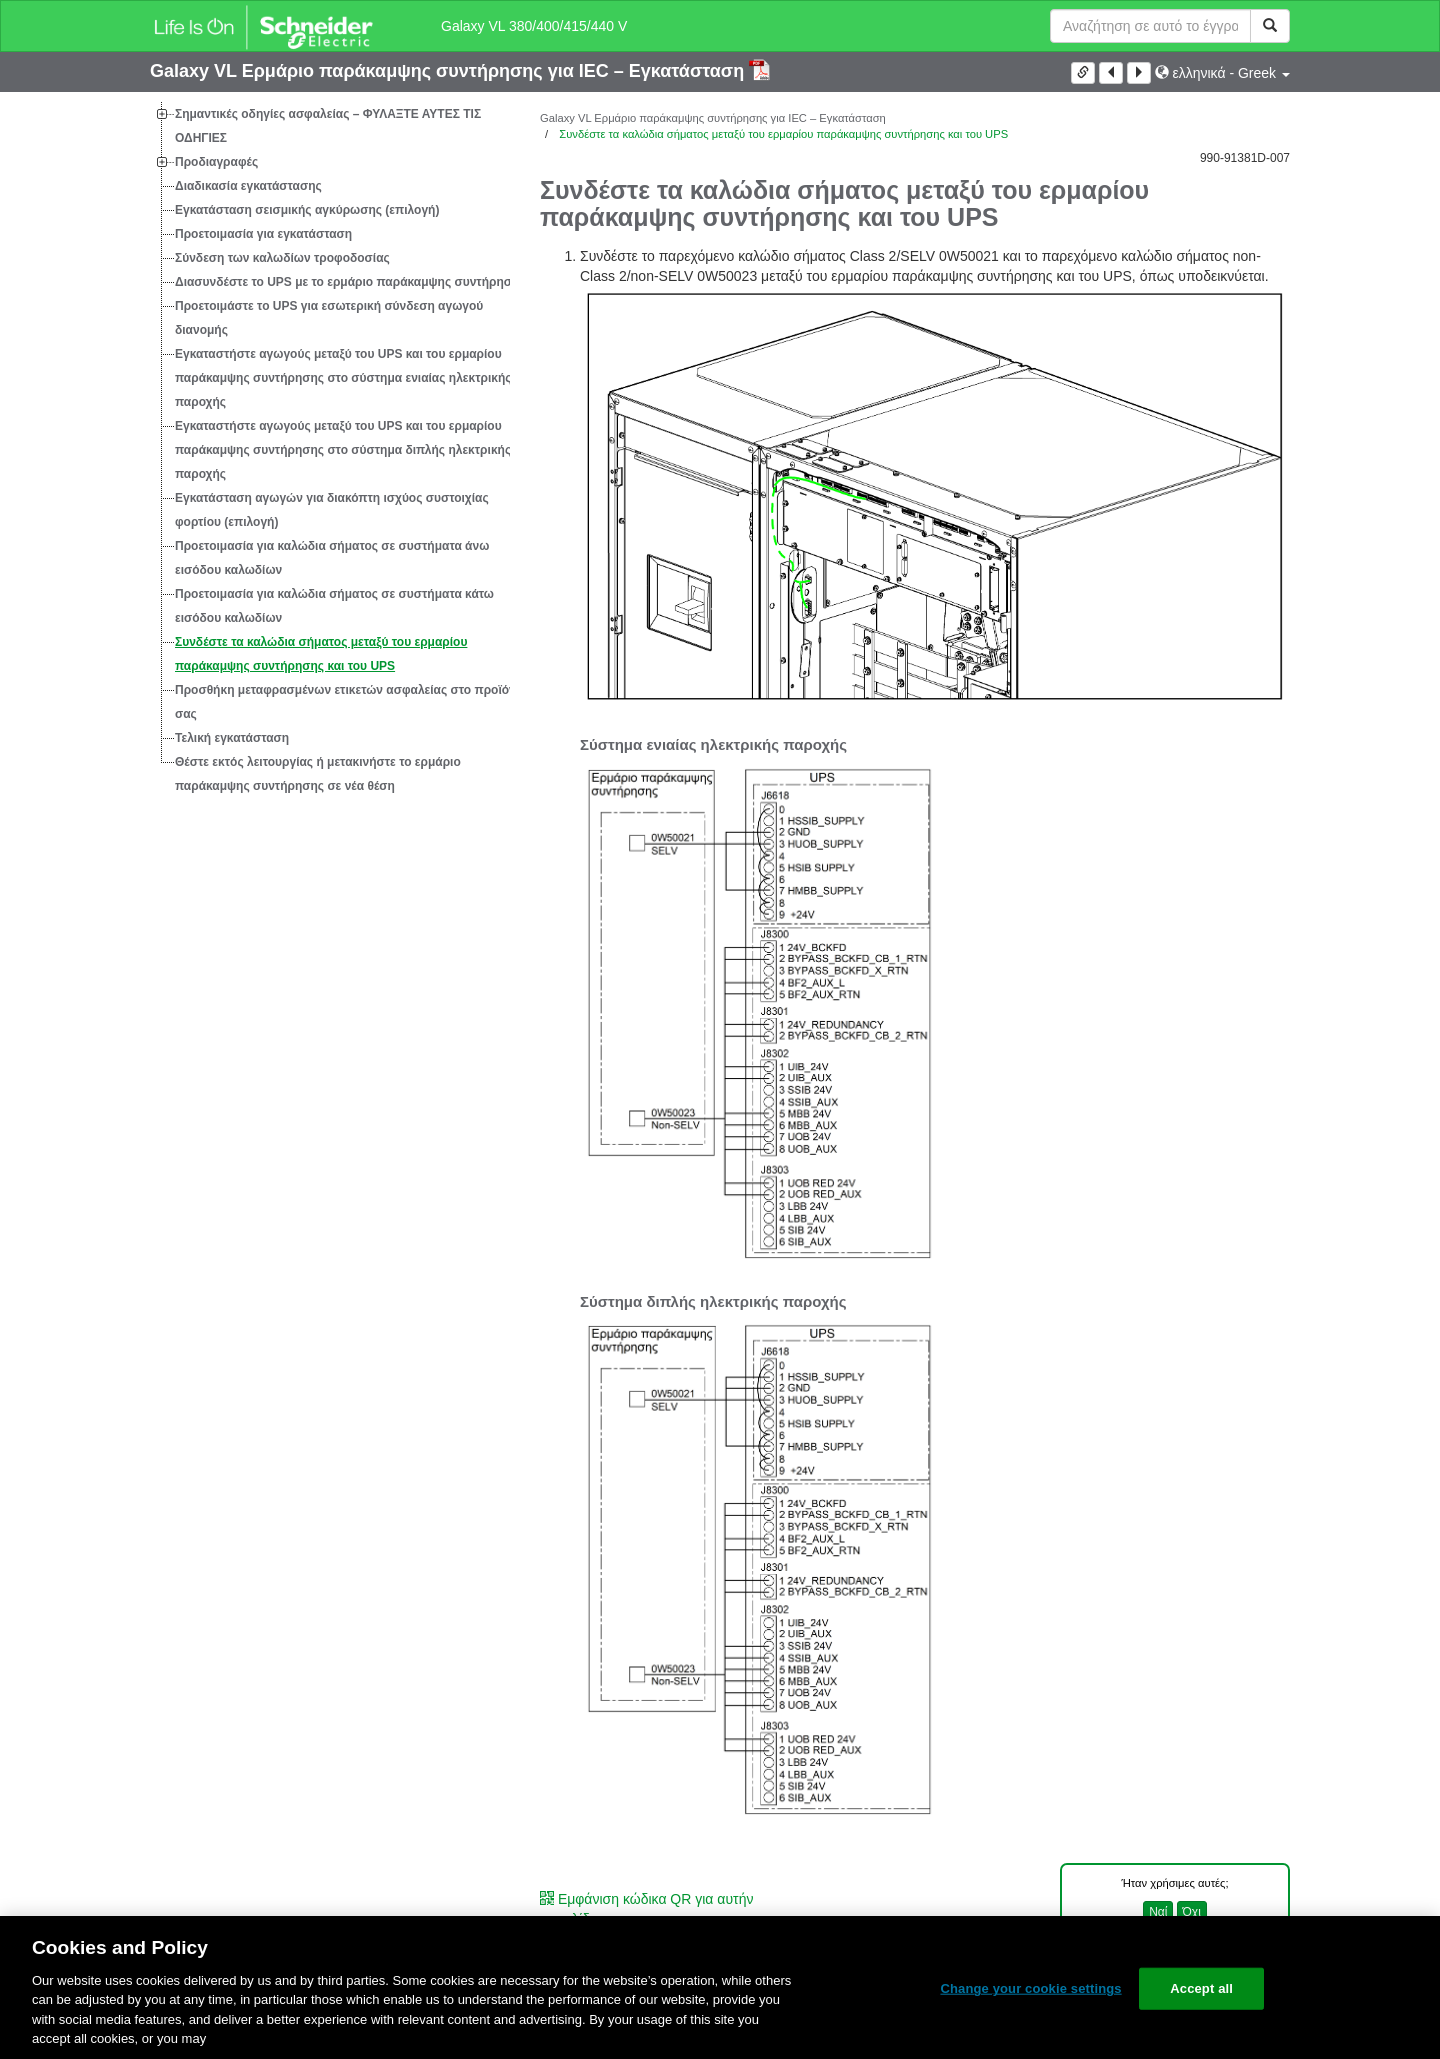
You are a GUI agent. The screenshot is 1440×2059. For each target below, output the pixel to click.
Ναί (1158, 1912)
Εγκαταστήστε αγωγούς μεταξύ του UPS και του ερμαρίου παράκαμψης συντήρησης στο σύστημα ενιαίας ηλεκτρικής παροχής (343, 378)
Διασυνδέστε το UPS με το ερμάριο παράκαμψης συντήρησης (350, 282)
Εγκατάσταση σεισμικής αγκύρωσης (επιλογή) (307, 210)
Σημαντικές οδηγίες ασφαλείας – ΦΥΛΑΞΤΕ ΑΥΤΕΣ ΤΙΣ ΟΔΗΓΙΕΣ (328, 126)
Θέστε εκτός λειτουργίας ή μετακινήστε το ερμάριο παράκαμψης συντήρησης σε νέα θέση (318, 774)
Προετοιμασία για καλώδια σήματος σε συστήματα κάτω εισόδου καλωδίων (334, 606)
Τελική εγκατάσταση (232, 738)
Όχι (1192, 1912)
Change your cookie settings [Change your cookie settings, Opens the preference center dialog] (1030, 1988)
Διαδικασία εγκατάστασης (248, 186)
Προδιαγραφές (216, 162)
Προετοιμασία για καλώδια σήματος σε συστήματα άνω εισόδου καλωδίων (332, 558)
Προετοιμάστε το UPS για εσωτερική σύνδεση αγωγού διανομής (329, 318)
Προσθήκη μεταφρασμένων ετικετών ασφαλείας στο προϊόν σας (345, 702)
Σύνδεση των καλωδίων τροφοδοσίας (282, 258)
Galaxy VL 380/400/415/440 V (534, 26)
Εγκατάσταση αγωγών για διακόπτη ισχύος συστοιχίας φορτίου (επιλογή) (332, 510)
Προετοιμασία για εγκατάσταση (263, 234)
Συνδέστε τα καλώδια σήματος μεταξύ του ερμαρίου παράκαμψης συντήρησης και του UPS (321, 654)
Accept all (1201, 1988)
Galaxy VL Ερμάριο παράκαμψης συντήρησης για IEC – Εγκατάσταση (449, 71)
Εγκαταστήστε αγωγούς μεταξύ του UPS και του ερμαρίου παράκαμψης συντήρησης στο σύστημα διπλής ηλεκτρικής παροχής (343, 450)
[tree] (330, 450)
